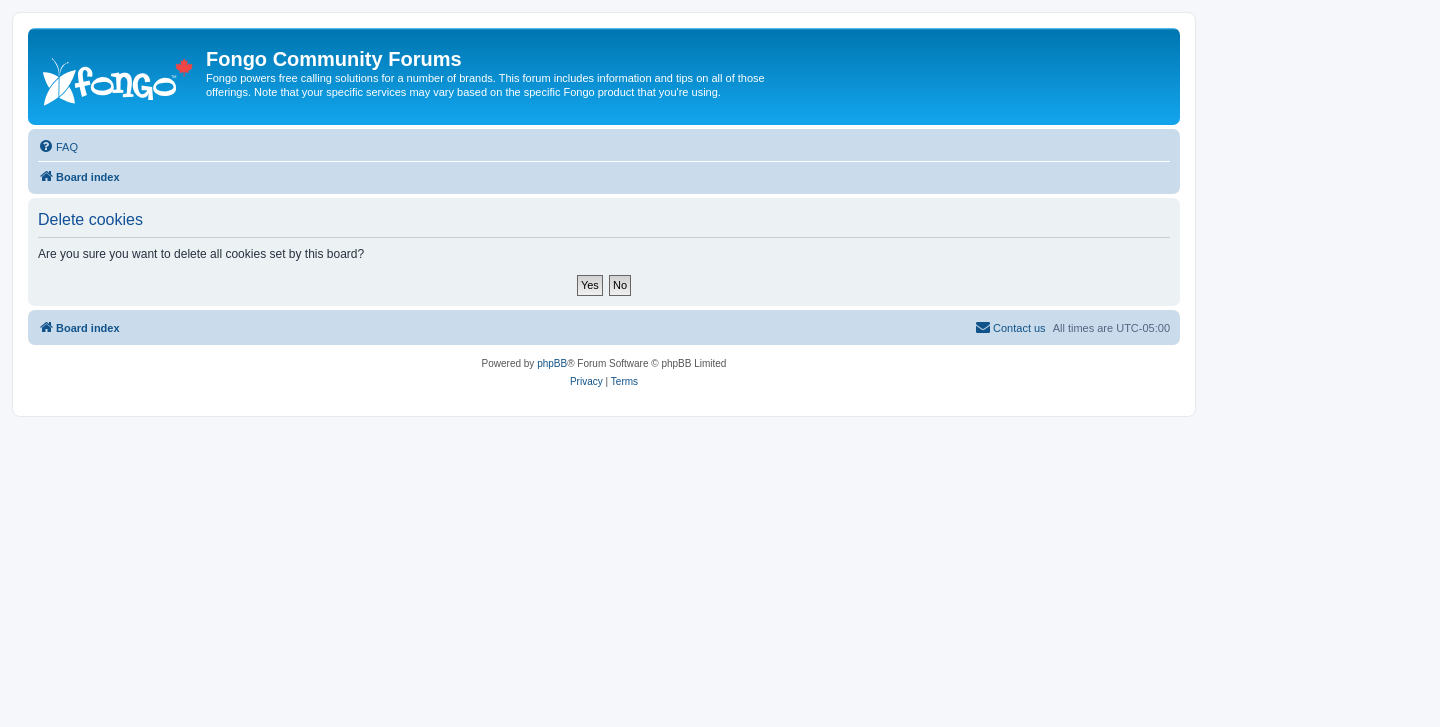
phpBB (552, 363)
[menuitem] (58, 147)
